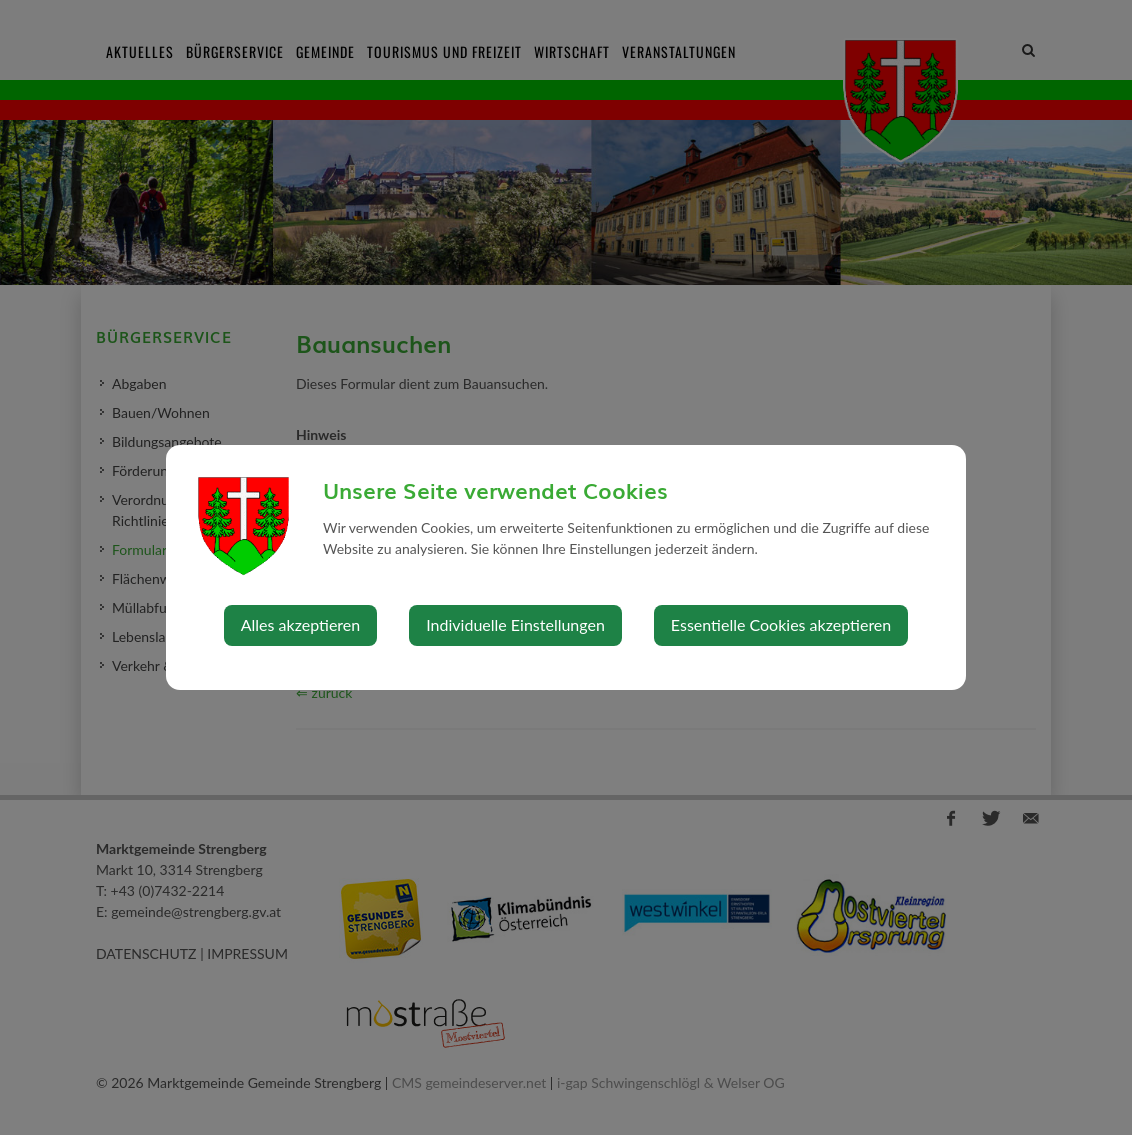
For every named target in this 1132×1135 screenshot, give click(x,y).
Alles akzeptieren (300, 624)
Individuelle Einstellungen (515, 624)
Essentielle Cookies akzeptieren (781, 624)
